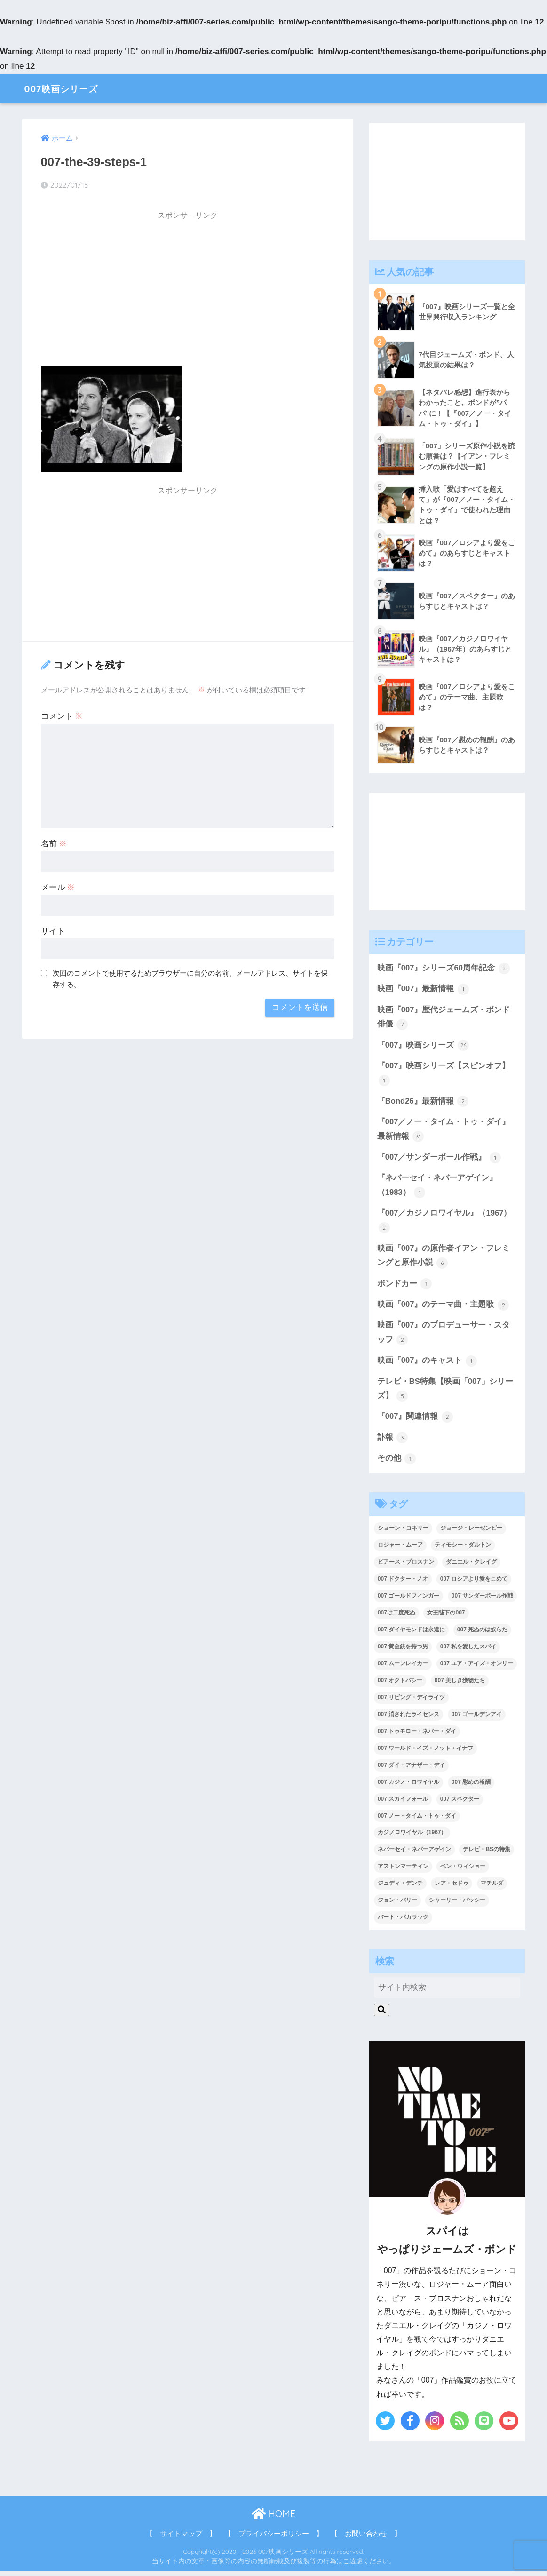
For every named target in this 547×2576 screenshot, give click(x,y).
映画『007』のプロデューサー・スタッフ (443, 1336)
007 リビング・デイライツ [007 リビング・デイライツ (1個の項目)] (411, 1702)
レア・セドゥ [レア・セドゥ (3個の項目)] (451, 1888)
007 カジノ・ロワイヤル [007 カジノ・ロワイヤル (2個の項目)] (408, 1786)
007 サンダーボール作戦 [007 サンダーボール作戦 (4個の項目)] (482, 1600)
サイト (53, 931)
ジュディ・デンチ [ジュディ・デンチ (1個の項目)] (400, 1888)
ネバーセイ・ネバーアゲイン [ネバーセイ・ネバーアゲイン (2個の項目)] (414, 1854)
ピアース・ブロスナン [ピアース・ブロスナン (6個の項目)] (406, 1567)
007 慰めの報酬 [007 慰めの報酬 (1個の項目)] (471, 1786)
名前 (54, 843)
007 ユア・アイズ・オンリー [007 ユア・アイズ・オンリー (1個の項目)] (476, 1668)
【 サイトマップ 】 (181, 2538)
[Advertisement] (187, 292)
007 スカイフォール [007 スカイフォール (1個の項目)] (403, 1803)
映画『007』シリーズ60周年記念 (443, 969)
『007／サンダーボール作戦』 (439, 1159)
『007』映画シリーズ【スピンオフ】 (443, 1075)
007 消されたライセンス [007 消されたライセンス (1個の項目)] (408, 1719)
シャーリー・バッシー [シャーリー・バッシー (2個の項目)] (457, 1905)
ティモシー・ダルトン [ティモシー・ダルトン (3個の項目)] (463, 1550)
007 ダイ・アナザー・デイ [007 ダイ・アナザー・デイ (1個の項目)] (411, 1769)
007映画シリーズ (69, 88)
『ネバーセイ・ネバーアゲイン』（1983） (437, 1188)
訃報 (392, 1442)
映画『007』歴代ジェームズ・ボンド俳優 (443, 1018)
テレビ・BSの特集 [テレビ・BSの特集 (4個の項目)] (486, 1854)
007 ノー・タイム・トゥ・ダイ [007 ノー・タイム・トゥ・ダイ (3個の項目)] (417, 1820)
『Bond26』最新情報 (423, 1103)
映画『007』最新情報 (423, 990)
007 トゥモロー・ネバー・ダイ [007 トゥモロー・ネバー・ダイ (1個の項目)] (417, 1736)
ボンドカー (404, 1287)
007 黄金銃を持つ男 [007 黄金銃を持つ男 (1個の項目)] (403, 1651)
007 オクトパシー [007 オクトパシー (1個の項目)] (400, 1685)
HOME (273, 2518)
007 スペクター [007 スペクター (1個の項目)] (459, 1803)
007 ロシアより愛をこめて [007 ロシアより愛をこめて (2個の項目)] (473, 1584)
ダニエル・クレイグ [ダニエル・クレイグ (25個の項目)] (471, 1567)
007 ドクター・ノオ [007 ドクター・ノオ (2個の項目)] (403, 1584)
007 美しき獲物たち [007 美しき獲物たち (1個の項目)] (460, 1685)
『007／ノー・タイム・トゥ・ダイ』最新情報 (443, 1132)
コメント (62, 716)
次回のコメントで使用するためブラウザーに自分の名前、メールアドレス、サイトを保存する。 (190, 979)
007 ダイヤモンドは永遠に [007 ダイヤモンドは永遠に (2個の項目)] (411, 1634)
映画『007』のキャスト (427, 1364)
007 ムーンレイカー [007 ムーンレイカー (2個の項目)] (403, 1668)
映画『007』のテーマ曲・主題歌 (443, 1308)
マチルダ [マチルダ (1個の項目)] (492, 1888)
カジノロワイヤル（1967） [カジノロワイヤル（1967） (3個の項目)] (412, 1837)
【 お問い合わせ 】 (366, 2538)
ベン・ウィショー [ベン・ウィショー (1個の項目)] (462, 1871)
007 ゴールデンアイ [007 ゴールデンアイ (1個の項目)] (477, 1719)
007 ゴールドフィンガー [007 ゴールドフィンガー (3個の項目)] (408, 1600)
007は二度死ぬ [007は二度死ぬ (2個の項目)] (396, 1617)
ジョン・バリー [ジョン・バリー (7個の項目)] (397, 1905)
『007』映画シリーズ (423, 1046)
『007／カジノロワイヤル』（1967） (444, 1223)
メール (58, 887)
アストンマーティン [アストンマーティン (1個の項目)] (403, 1871)
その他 (396, 1463)
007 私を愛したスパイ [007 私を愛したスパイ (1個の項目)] (468, 1651)
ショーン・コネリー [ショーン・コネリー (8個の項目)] (403, 1533)
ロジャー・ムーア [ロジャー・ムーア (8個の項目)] (400, 1550)
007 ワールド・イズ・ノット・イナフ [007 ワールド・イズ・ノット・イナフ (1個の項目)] (425, 1752)
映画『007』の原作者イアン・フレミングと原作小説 (443, 1259)
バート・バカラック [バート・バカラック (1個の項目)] (403, 1922)
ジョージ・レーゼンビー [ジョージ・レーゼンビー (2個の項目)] (471, 1533)
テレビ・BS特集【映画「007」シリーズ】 (445, 1393)
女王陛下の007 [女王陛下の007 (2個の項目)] (446, 1617)
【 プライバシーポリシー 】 (273, 2538)
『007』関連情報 (415, 1421)
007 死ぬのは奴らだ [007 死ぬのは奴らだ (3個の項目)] (482, 1634)
